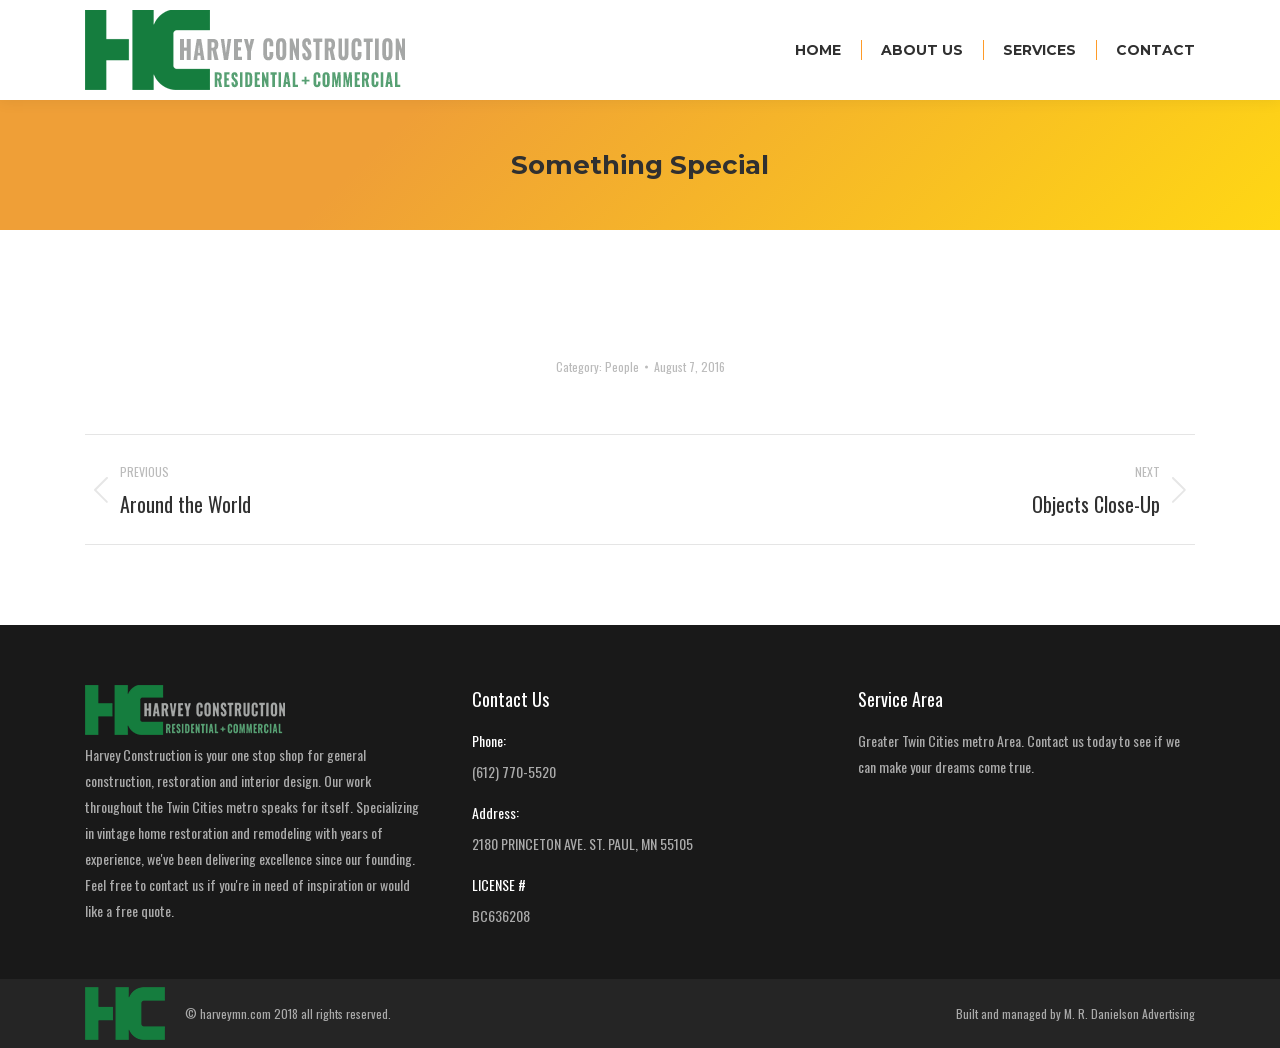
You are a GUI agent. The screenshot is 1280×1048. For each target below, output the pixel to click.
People (622, 366)
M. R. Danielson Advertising (1129, 1013)
